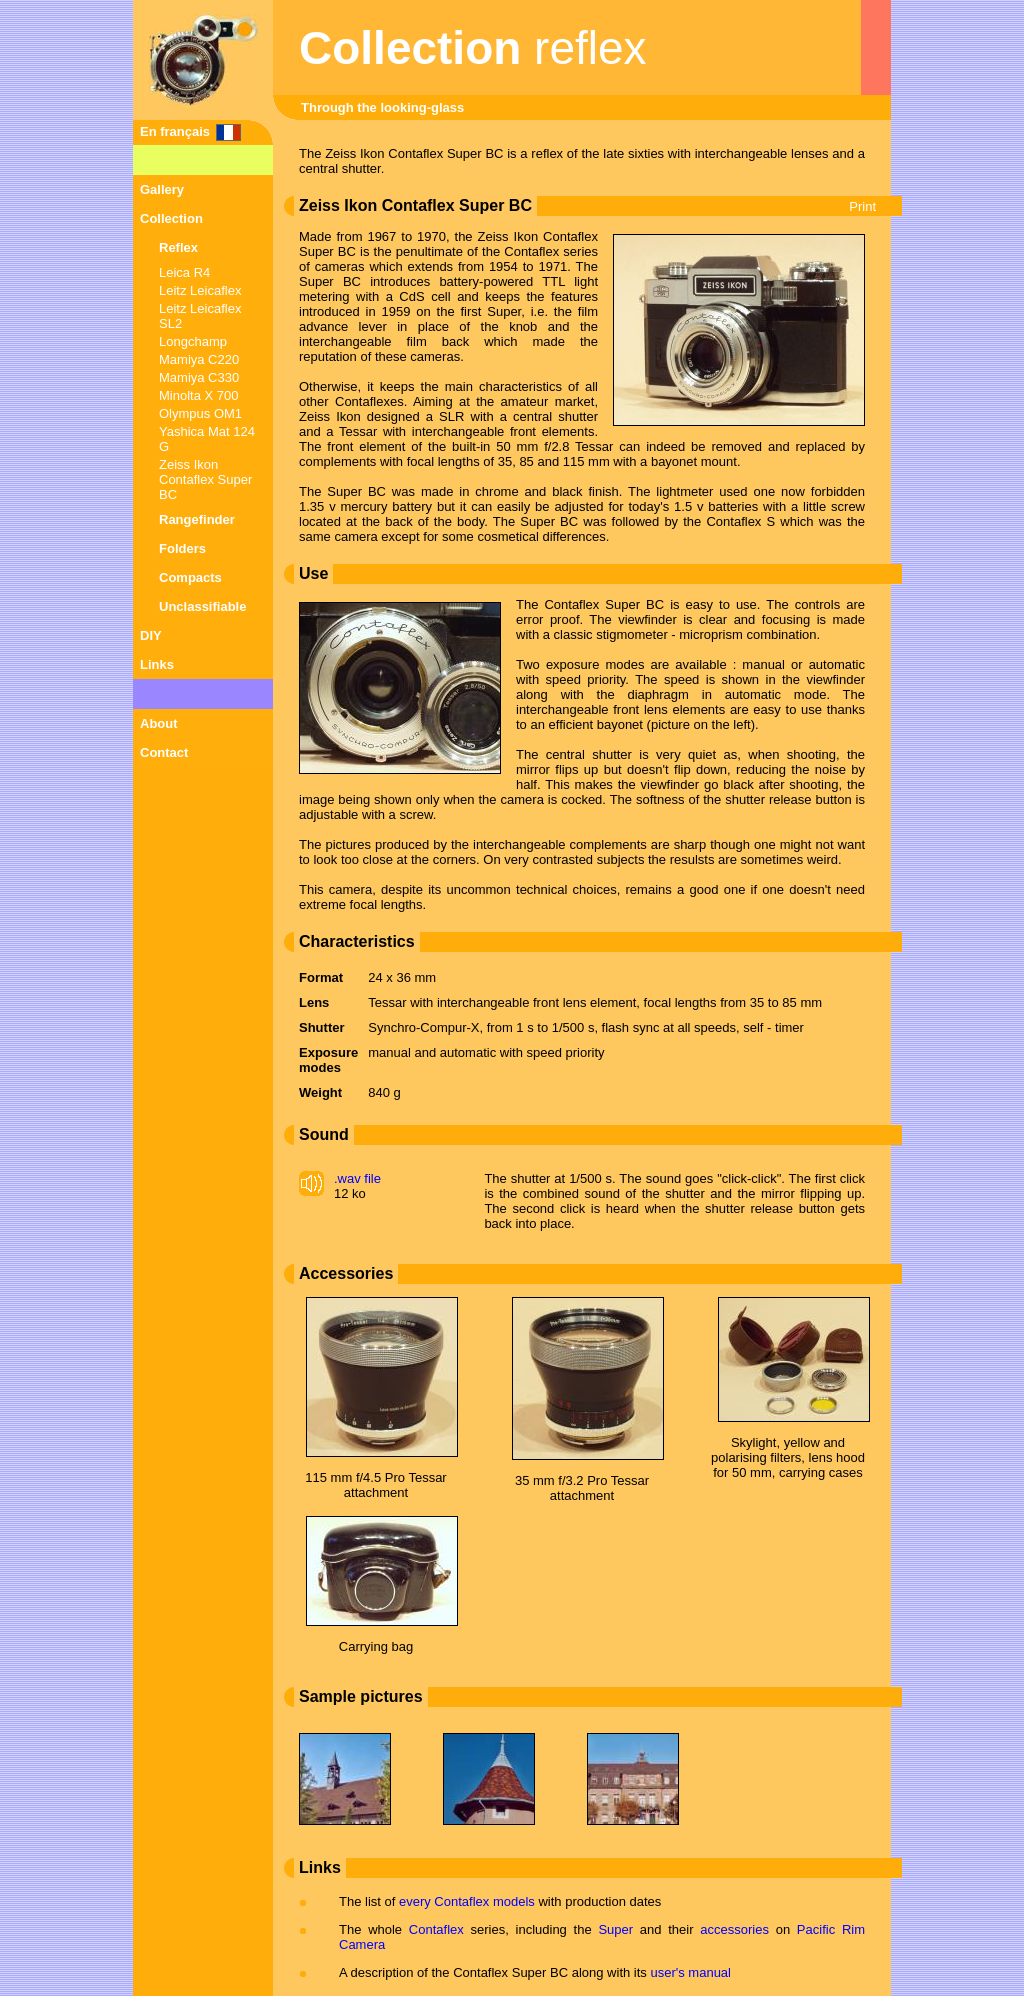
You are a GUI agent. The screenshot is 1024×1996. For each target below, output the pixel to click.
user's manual (690, 1972)
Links (157, 664)
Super (615, 1929)
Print (862, 206)
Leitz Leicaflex (200, 290)
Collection (171, 218)
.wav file (357, 1178)
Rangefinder (197, 519)
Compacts (190, 577)
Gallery (162, 189)
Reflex (178, 247)
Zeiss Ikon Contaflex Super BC (205, 479)
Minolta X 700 (199, 395)
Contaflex (436, 1929)
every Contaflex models (467, 1901)
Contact (164, 752)
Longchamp (193, 341)
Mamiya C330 (199, 377)
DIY (151, 635)
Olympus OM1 (200, 413)
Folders (182, 548)
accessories (734, 1929)
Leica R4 (184, 272)
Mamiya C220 (199, 359)
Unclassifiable (202, 606)
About (159, 723)
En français (175, 131)
